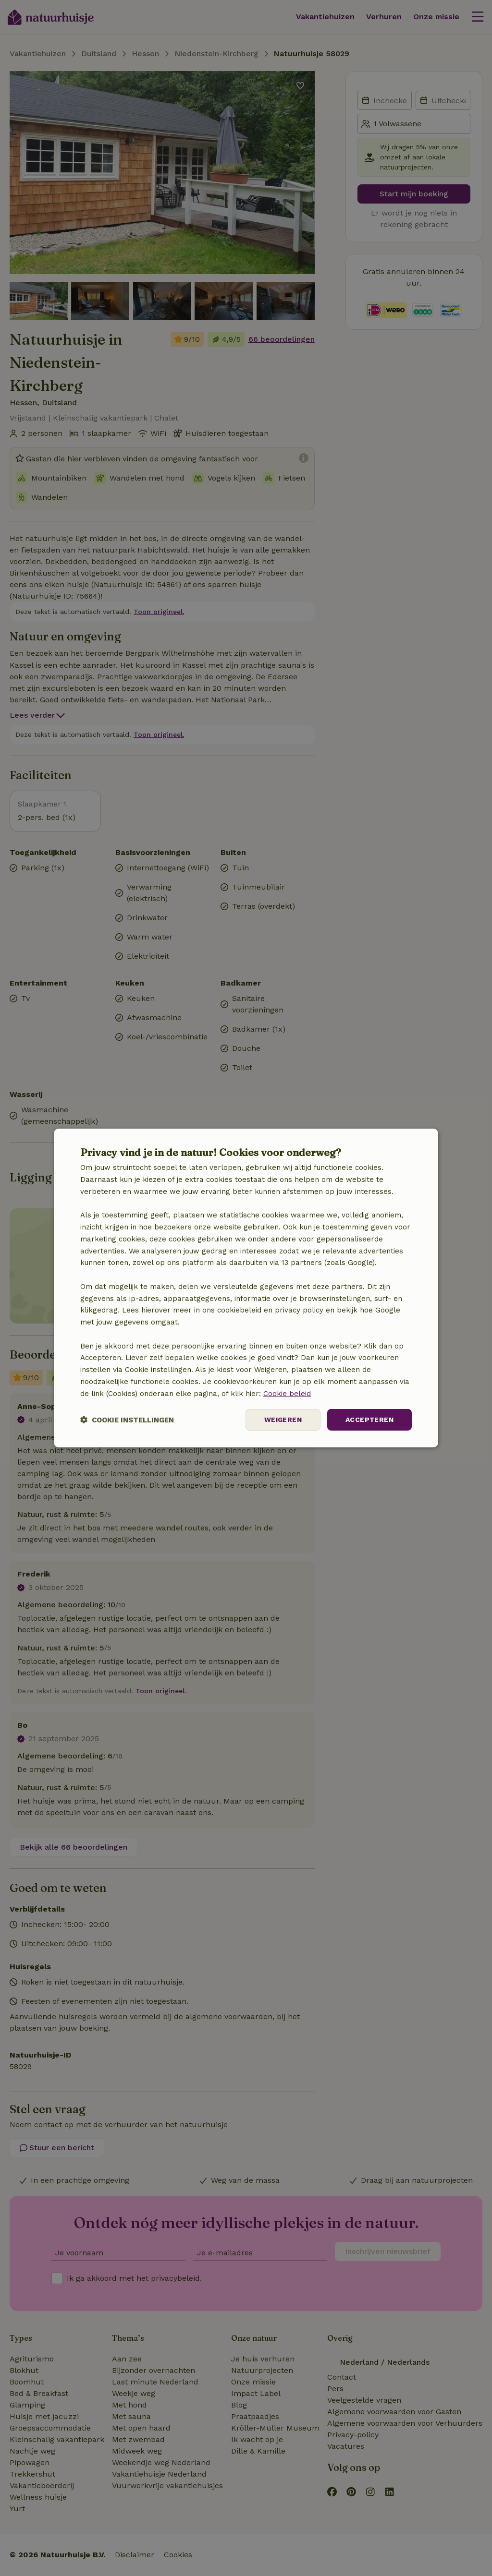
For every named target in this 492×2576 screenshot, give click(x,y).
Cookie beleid (287, 1393)
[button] (127, 1419)
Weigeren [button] (283, 1419)
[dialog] (246, 1288)
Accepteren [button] (369, 1419)
